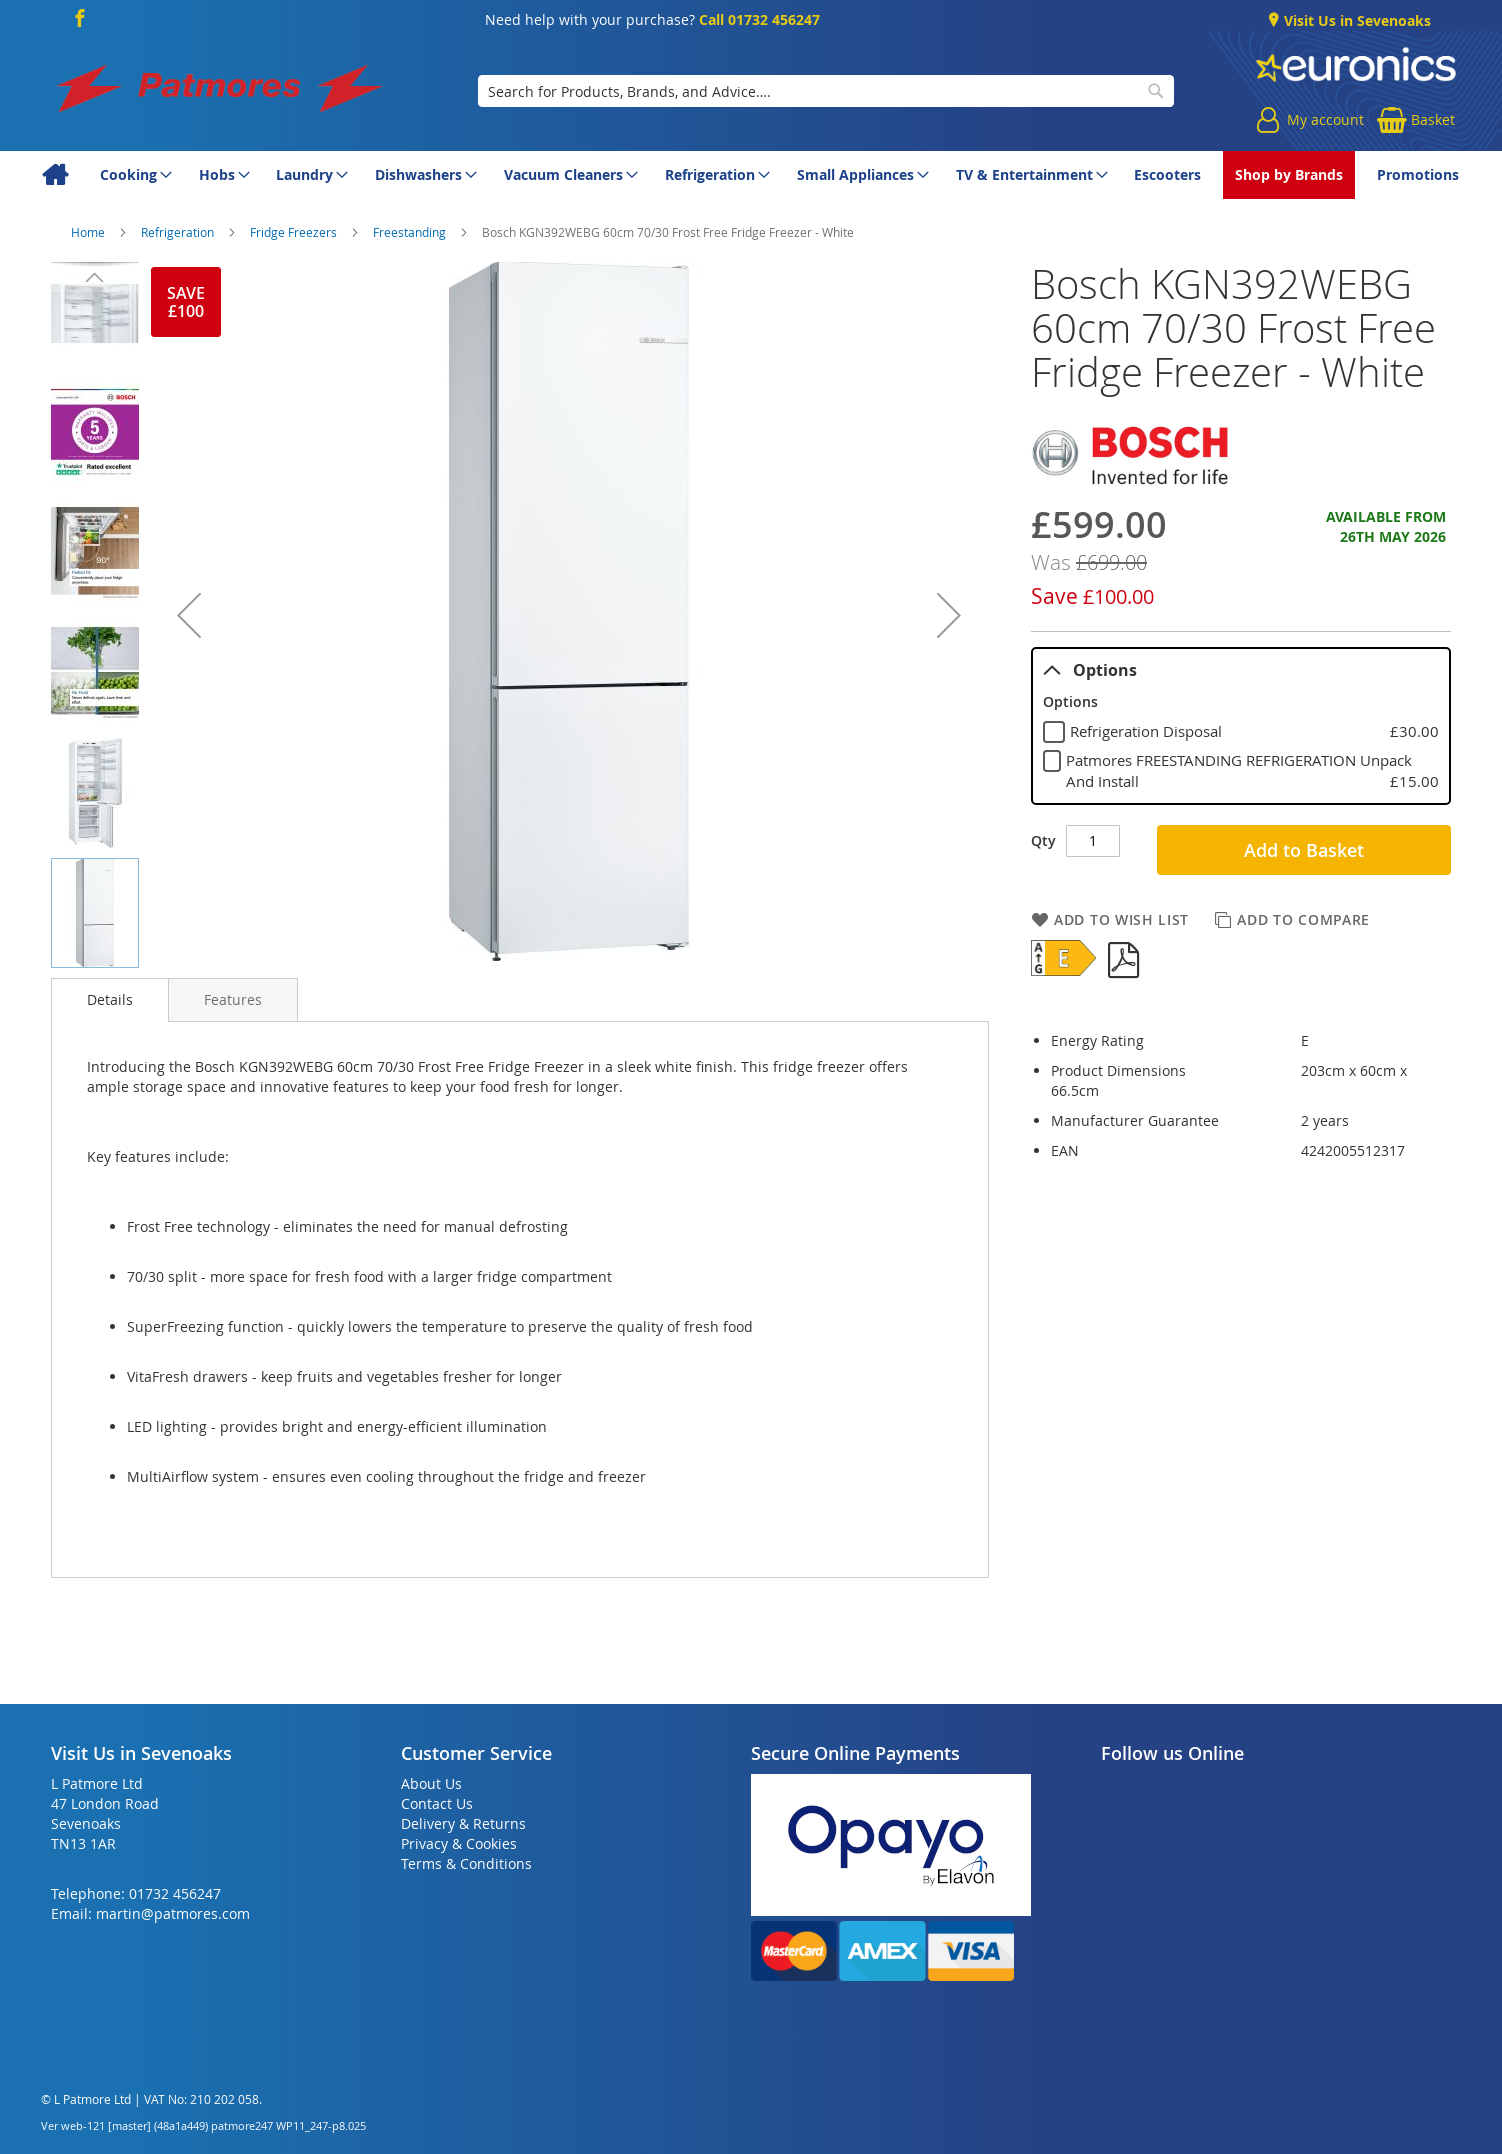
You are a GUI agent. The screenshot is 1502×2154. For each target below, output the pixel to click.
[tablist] (1241, 725)
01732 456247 (175, 1893)
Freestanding (411, 232)
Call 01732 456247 (759, 19)
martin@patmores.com (173, 1913)
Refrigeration (179, 232)
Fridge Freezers (295, 232)
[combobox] (826, 91)
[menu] (751, 175)
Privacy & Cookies (459, 1843)
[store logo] (221, 91)
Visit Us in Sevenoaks (1355, 20)
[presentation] (110, 1000)
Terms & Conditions (466, 1863)
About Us (431, 1783)
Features (233, 999)
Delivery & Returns (463, 1823)
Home (89, 232)
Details (110, 999)
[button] (189, 615)
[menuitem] (54, 175)
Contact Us (437, 1803)
